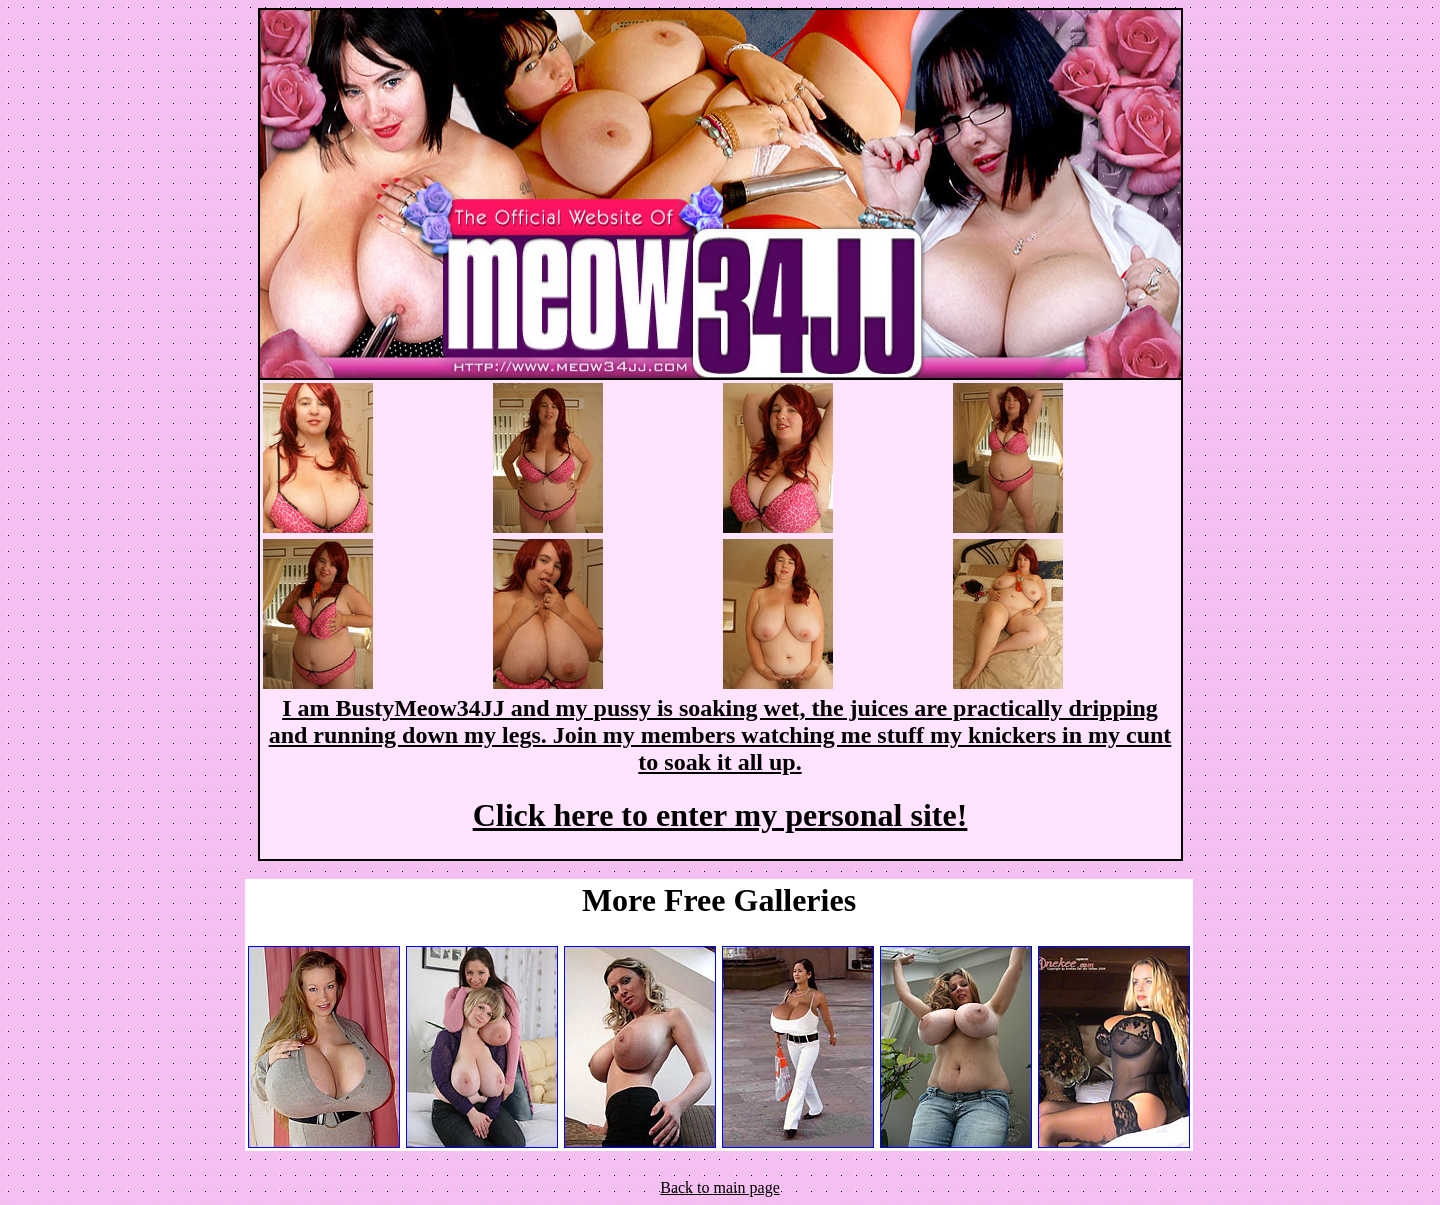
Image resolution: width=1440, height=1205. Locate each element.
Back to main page (720, 1187)
